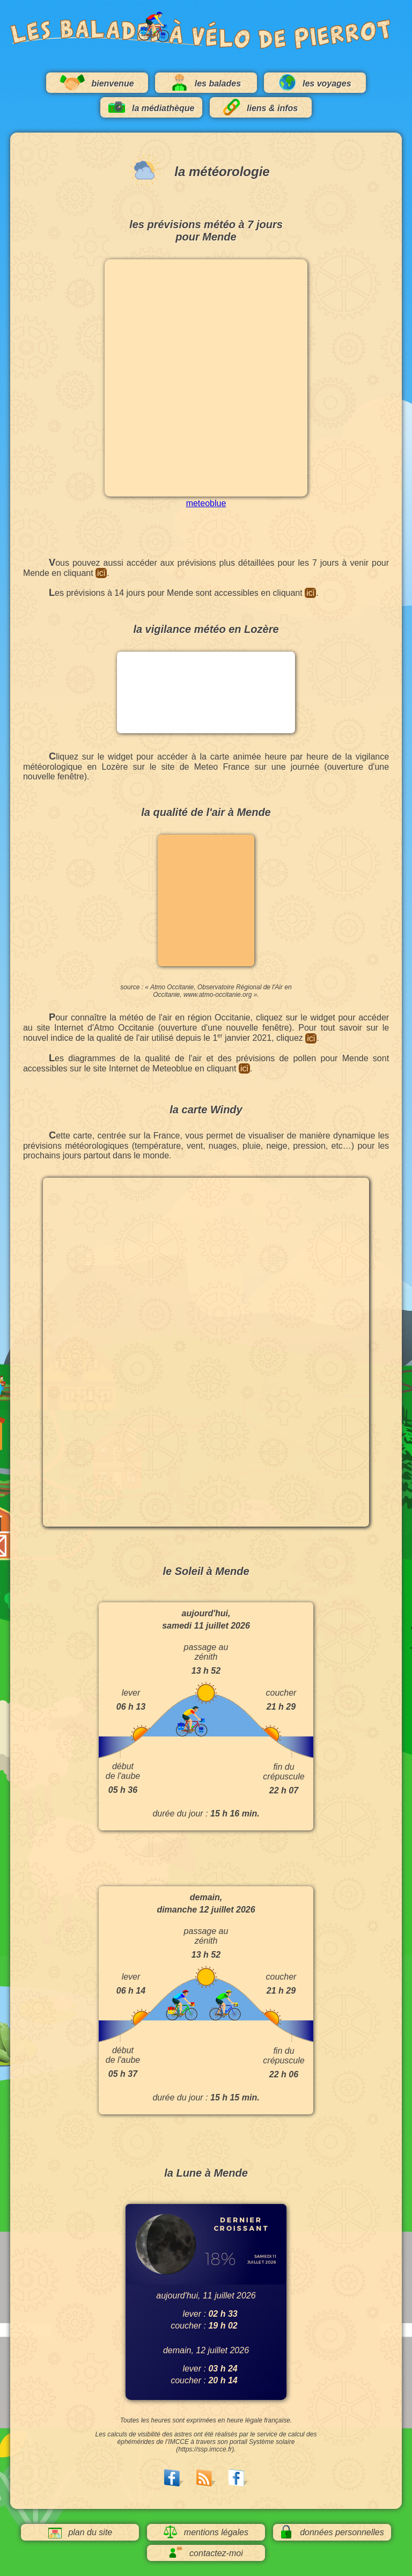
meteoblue (206, 503)
